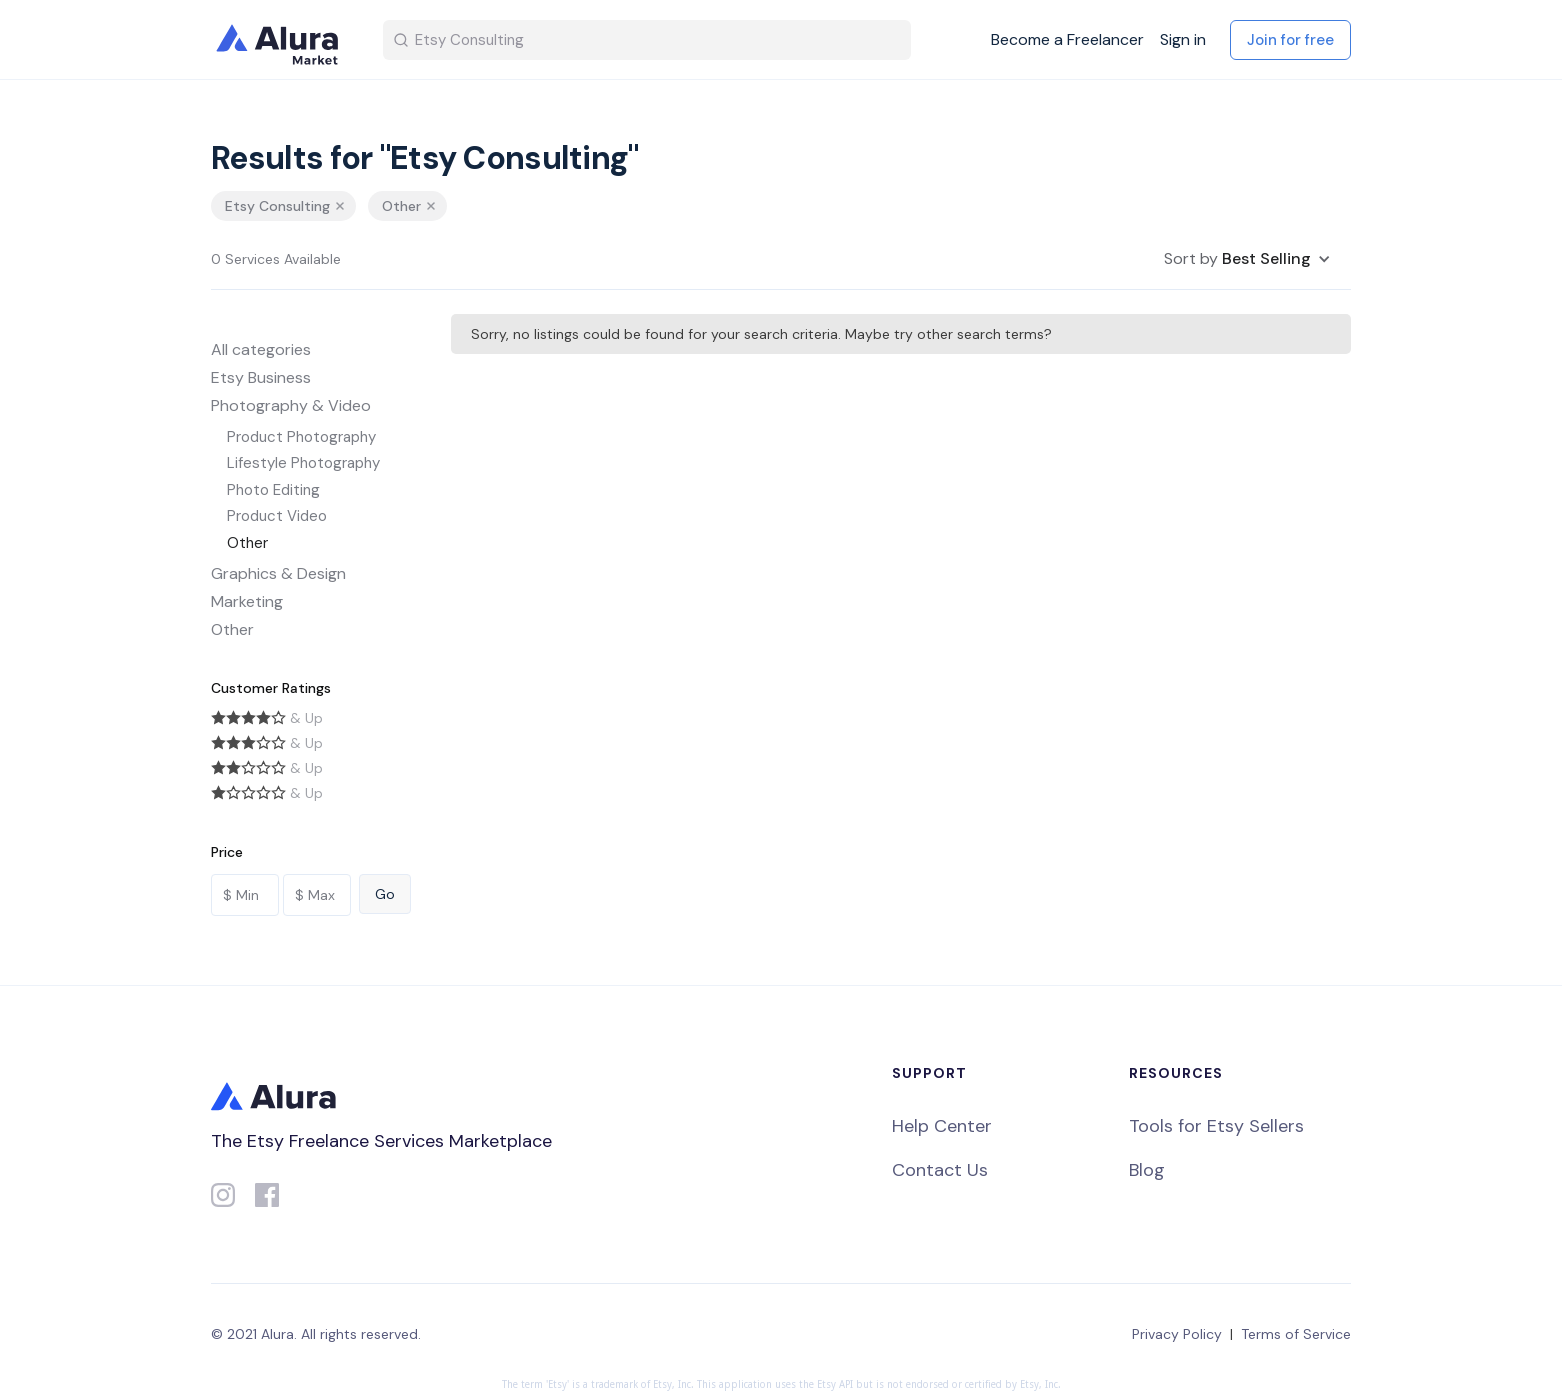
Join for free (1290, 40)
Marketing (247, 601)
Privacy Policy (1177, 1334)
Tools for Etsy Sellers (1216, 1126)
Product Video (277, 516)
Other (247, 543)
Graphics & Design (278, 573)
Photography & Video (291, 405)
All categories (261, 349)
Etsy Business (261, 377)
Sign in (1183, 40)
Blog (1147, 1170)
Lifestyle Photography (303, 463)
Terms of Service (1296, 1334)
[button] (1247, 259)
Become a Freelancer (1067, 40)
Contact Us (940, 1170)
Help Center (942, 1126)
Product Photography (301, 437)
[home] (281, 40)
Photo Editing (273, 490)
